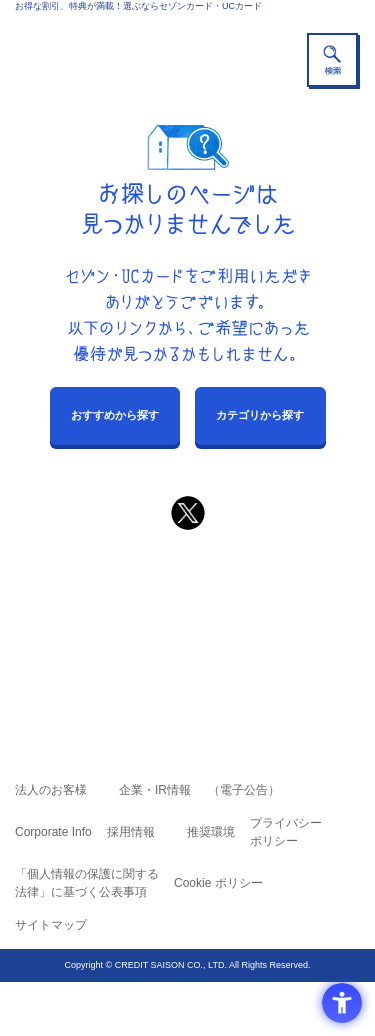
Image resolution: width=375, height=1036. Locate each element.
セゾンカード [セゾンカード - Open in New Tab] (128, 626)
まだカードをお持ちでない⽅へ (179, 561)
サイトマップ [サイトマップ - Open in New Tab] (51, 925)
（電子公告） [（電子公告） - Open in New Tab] (244, 790)
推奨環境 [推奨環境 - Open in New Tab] (211, 832)
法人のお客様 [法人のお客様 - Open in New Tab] (51, 790)
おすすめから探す (115, 415)
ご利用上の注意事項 (107, 598)
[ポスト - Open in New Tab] (188, 513)
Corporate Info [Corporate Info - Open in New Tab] (53, 832)
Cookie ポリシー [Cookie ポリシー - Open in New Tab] (218, 883)
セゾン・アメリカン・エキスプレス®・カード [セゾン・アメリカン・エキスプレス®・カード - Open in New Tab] (179, 650)
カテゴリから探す (260, 415)
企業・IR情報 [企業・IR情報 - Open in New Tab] (155, 790)
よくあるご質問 (265, 598)
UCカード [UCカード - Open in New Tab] (241, 626)
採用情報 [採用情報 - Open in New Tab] (131, 832)
